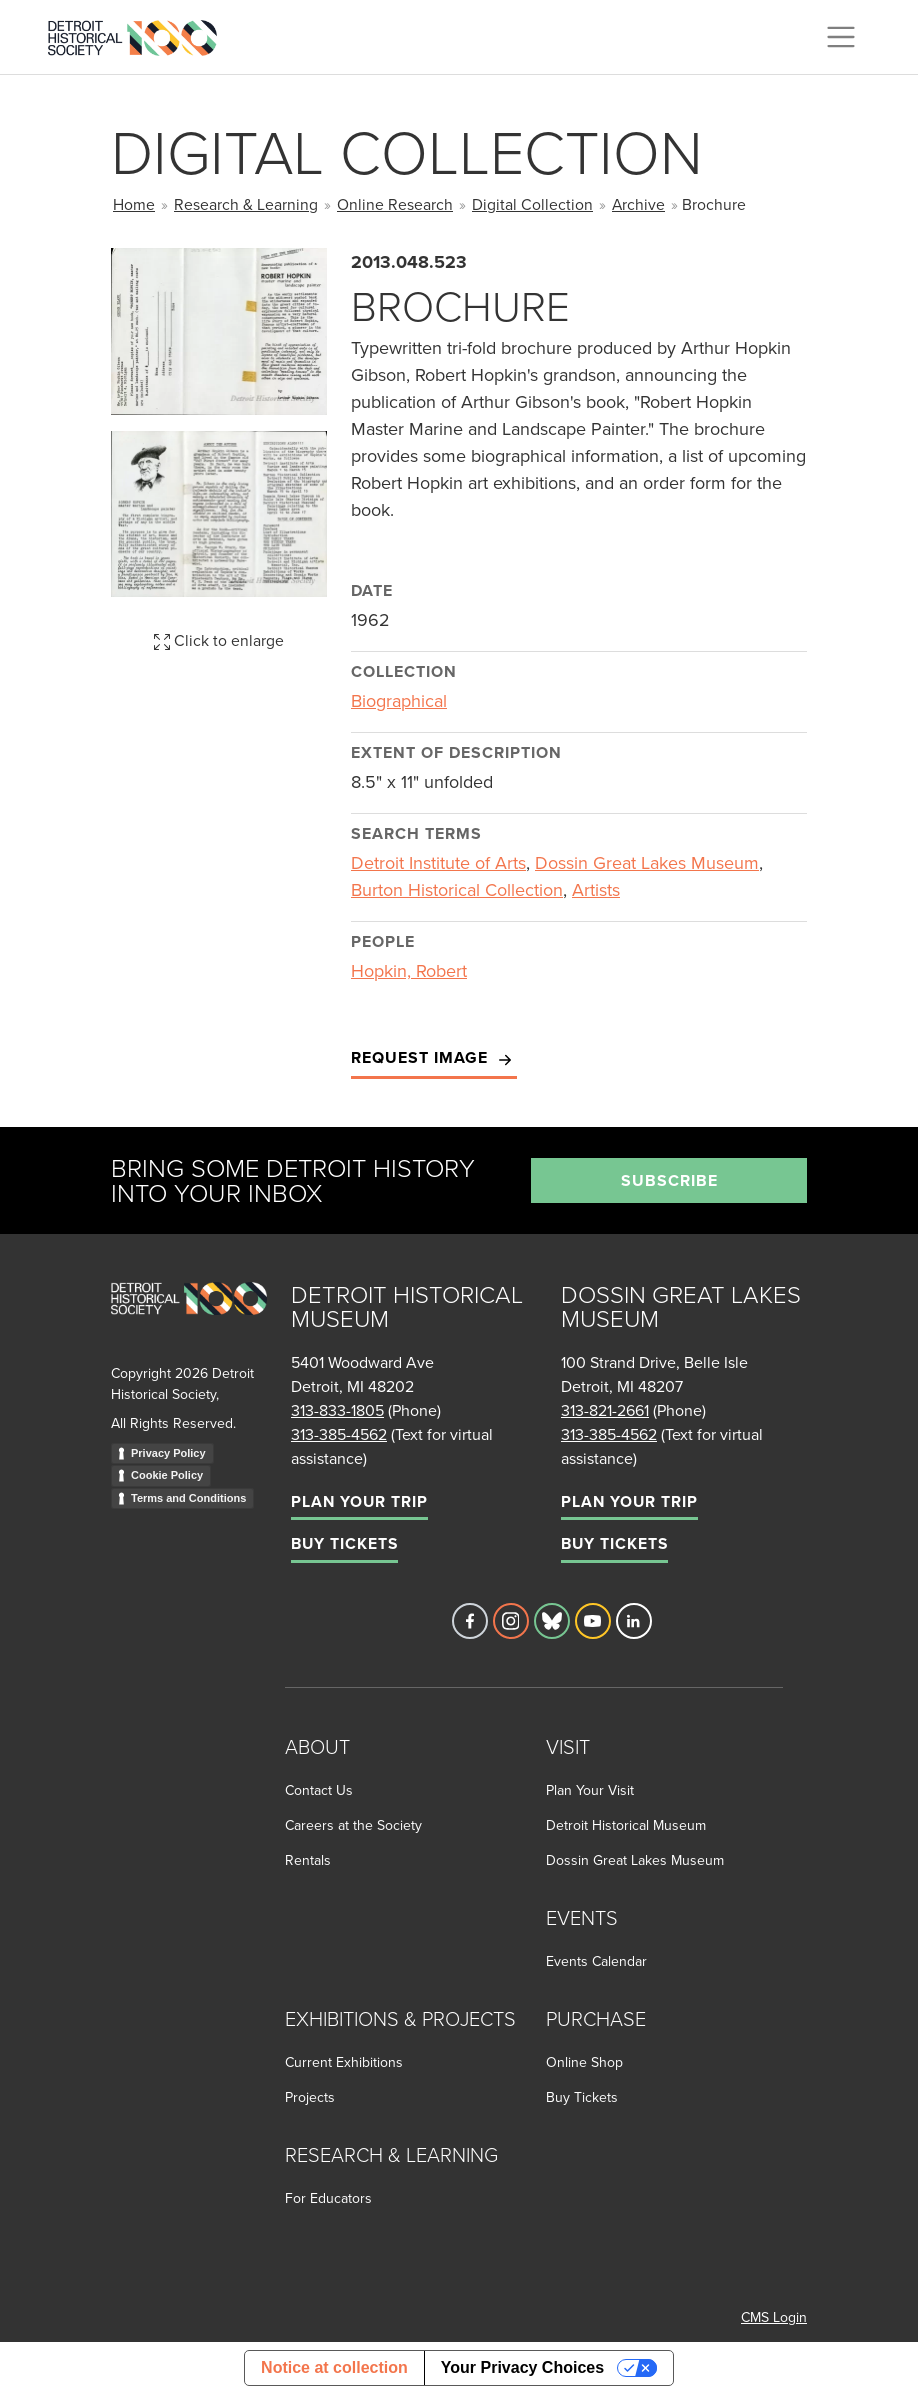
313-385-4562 (339, 1434)
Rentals (308, 1860)
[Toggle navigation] (841, 37)
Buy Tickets (344, 1543)
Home (134, 204)
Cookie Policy (167, 1475)
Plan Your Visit (590, 1790)
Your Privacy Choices (522, 2367)
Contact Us (319, 1790)
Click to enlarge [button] (219, 640)
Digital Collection (532, 204)
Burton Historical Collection (457, 889)
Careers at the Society (353, 1825)
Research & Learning (246, 204)
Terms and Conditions (188, 1498)
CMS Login (774, 2317)
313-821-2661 (605, 1410)
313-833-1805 (337, 1410)
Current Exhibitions (344, 2062)
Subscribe (669, 1180)
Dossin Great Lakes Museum (647, 862)
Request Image (434, 1058)
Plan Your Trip (359, 1501)
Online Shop (584, 2062)
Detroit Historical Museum (626, 1825)
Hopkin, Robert (409, 970)
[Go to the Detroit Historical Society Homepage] (140, 34)
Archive (638, 204)
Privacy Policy (168, 1453)
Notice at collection (334, 2367)
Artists (596, 889)
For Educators (328, 2198)
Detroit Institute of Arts (438, 862)
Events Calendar (596, 1961)
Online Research (395, 204)
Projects (310, 2097)
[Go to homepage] (189, 1320)
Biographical (399, 700)
